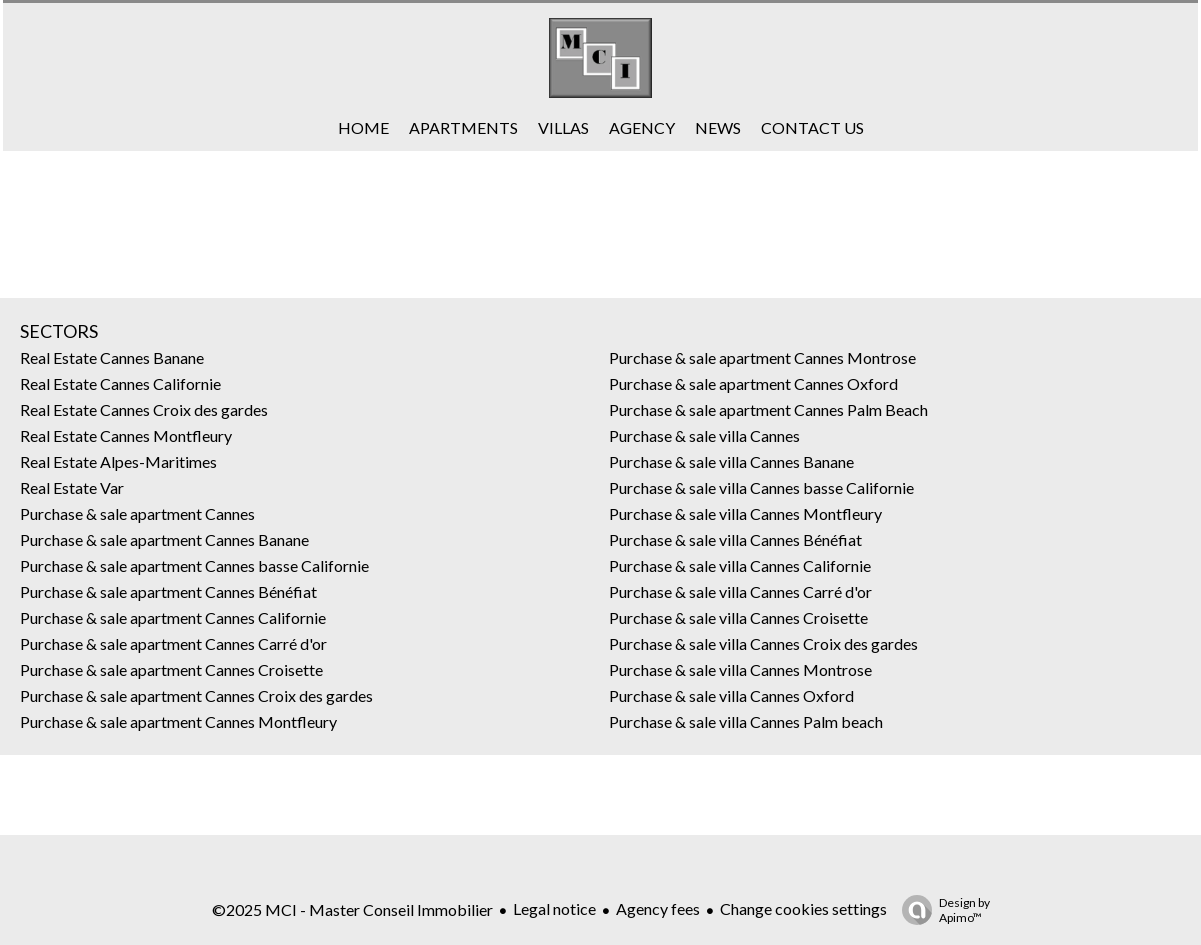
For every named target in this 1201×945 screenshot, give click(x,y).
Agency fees (658, 908)
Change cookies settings (803, 908)
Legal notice (554, 908)
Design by (941, 910)
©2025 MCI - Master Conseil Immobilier (352, 909)
